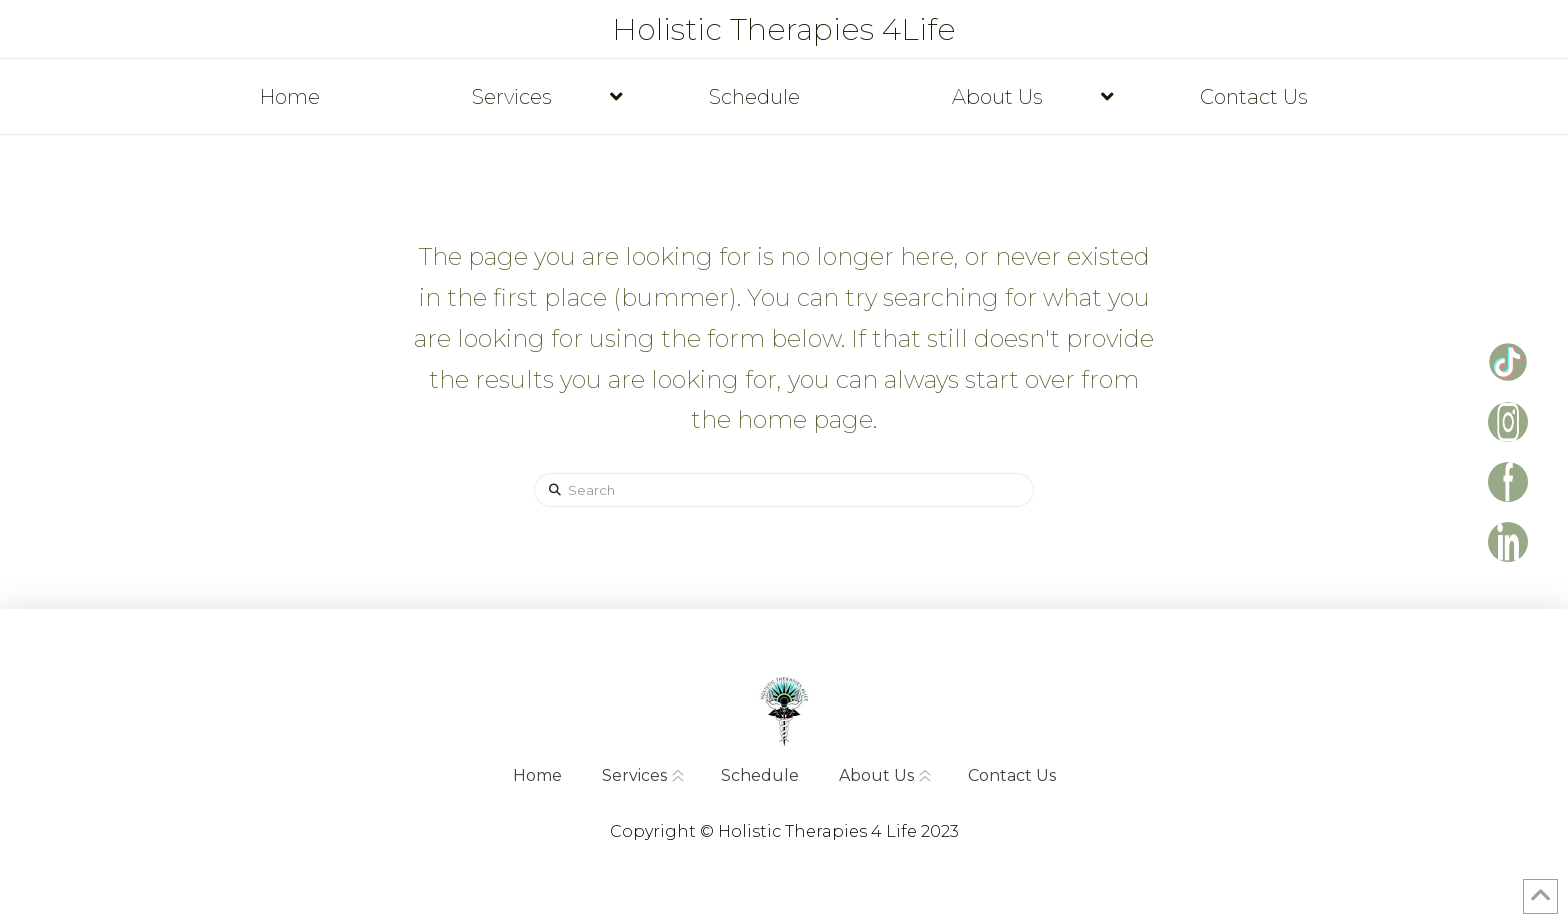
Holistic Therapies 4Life (784, 30)
